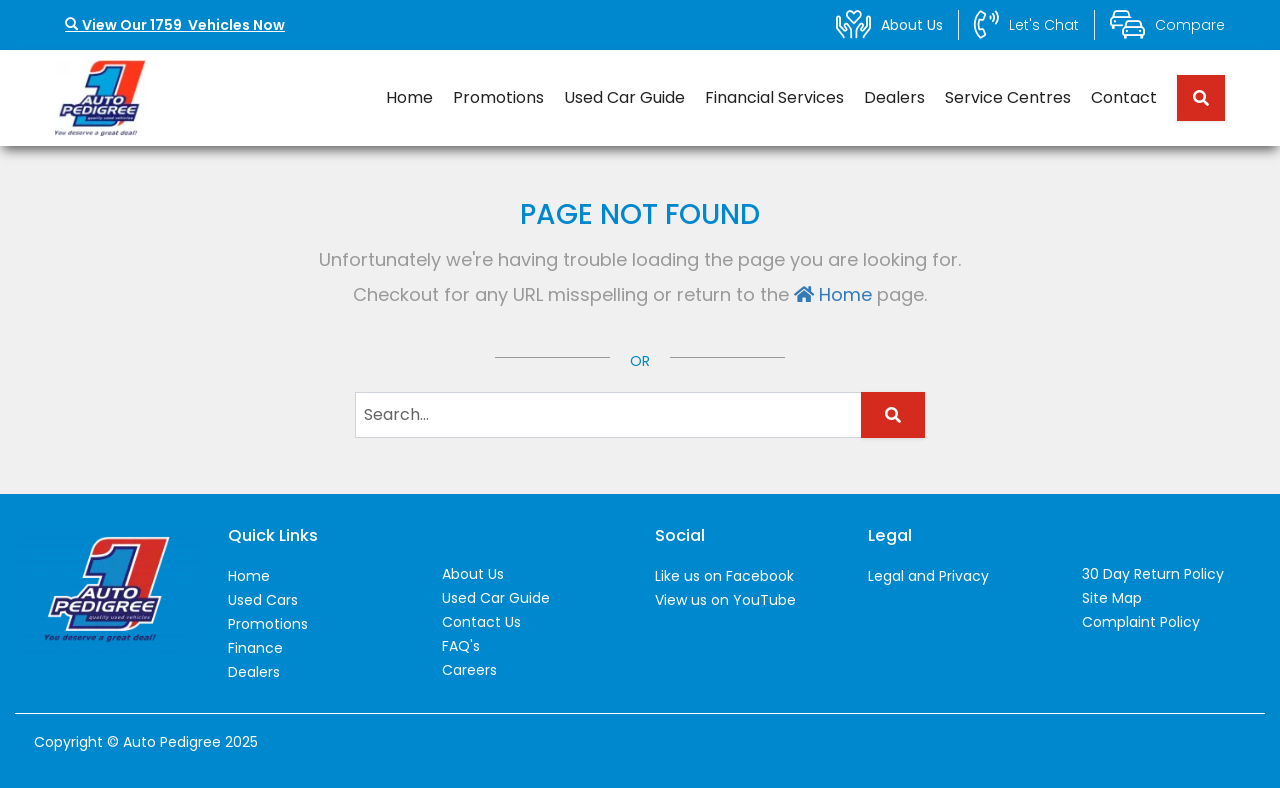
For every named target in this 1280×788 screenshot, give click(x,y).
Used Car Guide (624, 97)
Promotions (498, 97)
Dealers (894, 97)
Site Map (1112, 598)
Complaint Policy (1141, 622)
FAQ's (461, 646)
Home (409, 97)
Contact (1124, 97)
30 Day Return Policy (1153, 574)
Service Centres (1008, 97)
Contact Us (481, 622)
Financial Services (774, 97)
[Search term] (1193, 98)
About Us (473, 574)
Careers (469, 670)
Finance (255, 648)
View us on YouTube (725, 600)
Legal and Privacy (928, 576)
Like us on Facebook (724, 576)
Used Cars (263, 600)
